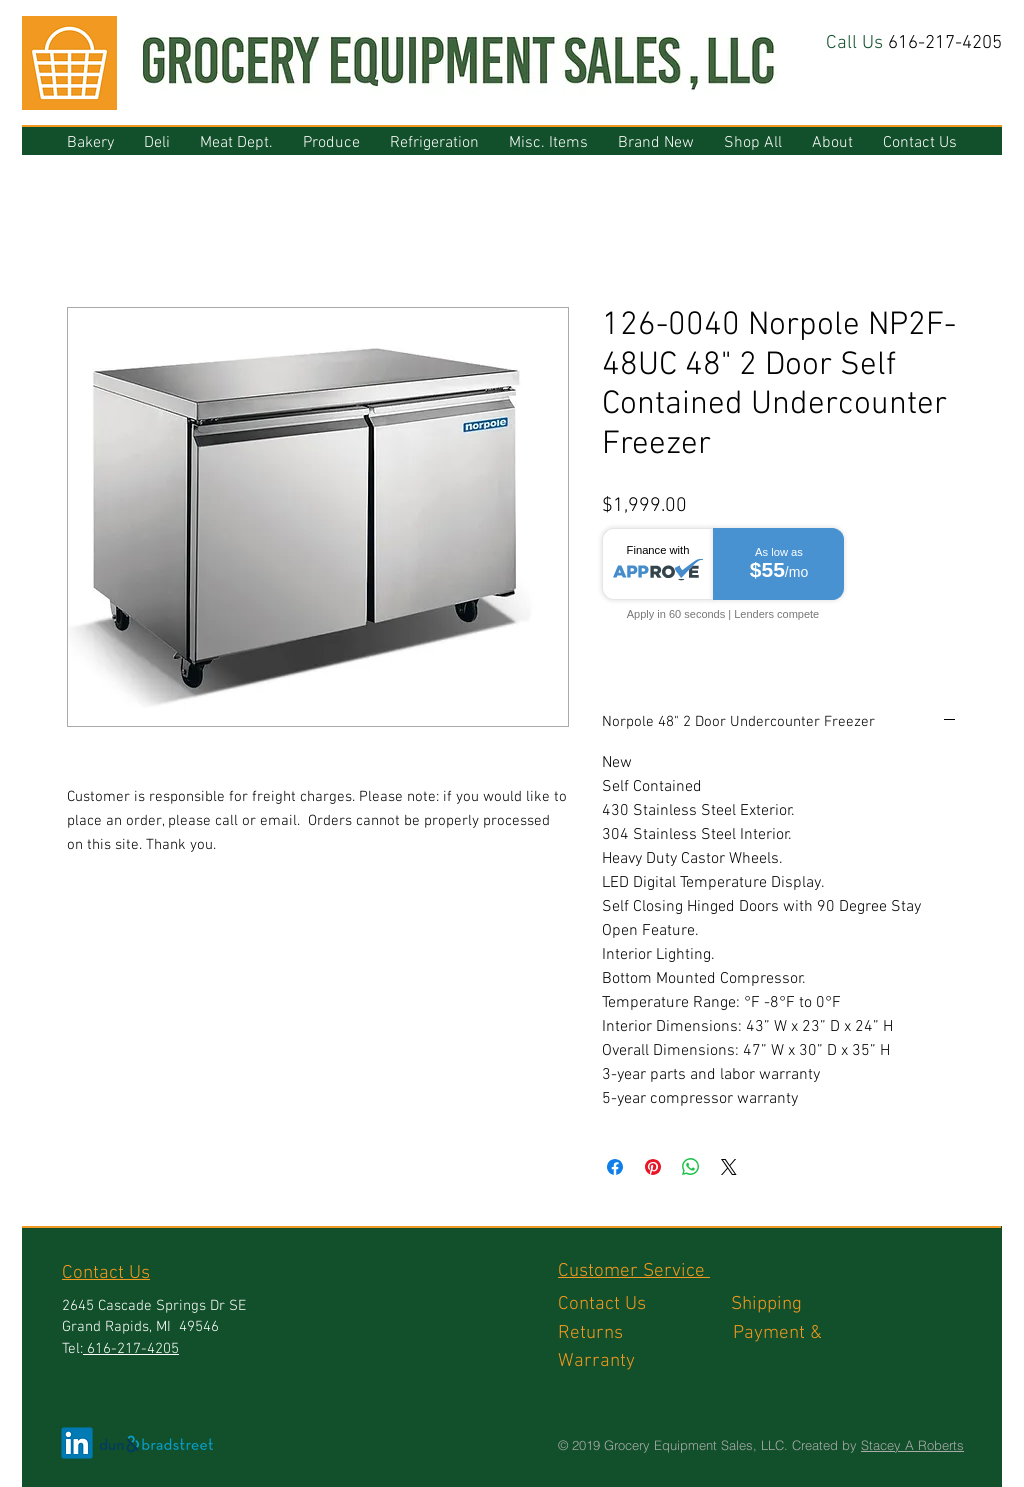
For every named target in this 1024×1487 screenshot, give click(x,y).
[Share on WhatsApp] (691, 1167)
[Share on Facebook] (615, 1167)
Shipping (769, 1304)
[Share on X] (729, 1167)
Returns (645, 1333)
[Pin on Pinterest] (653, 1167)
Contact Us (644, 1304)
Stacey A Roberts (912, 1445)
